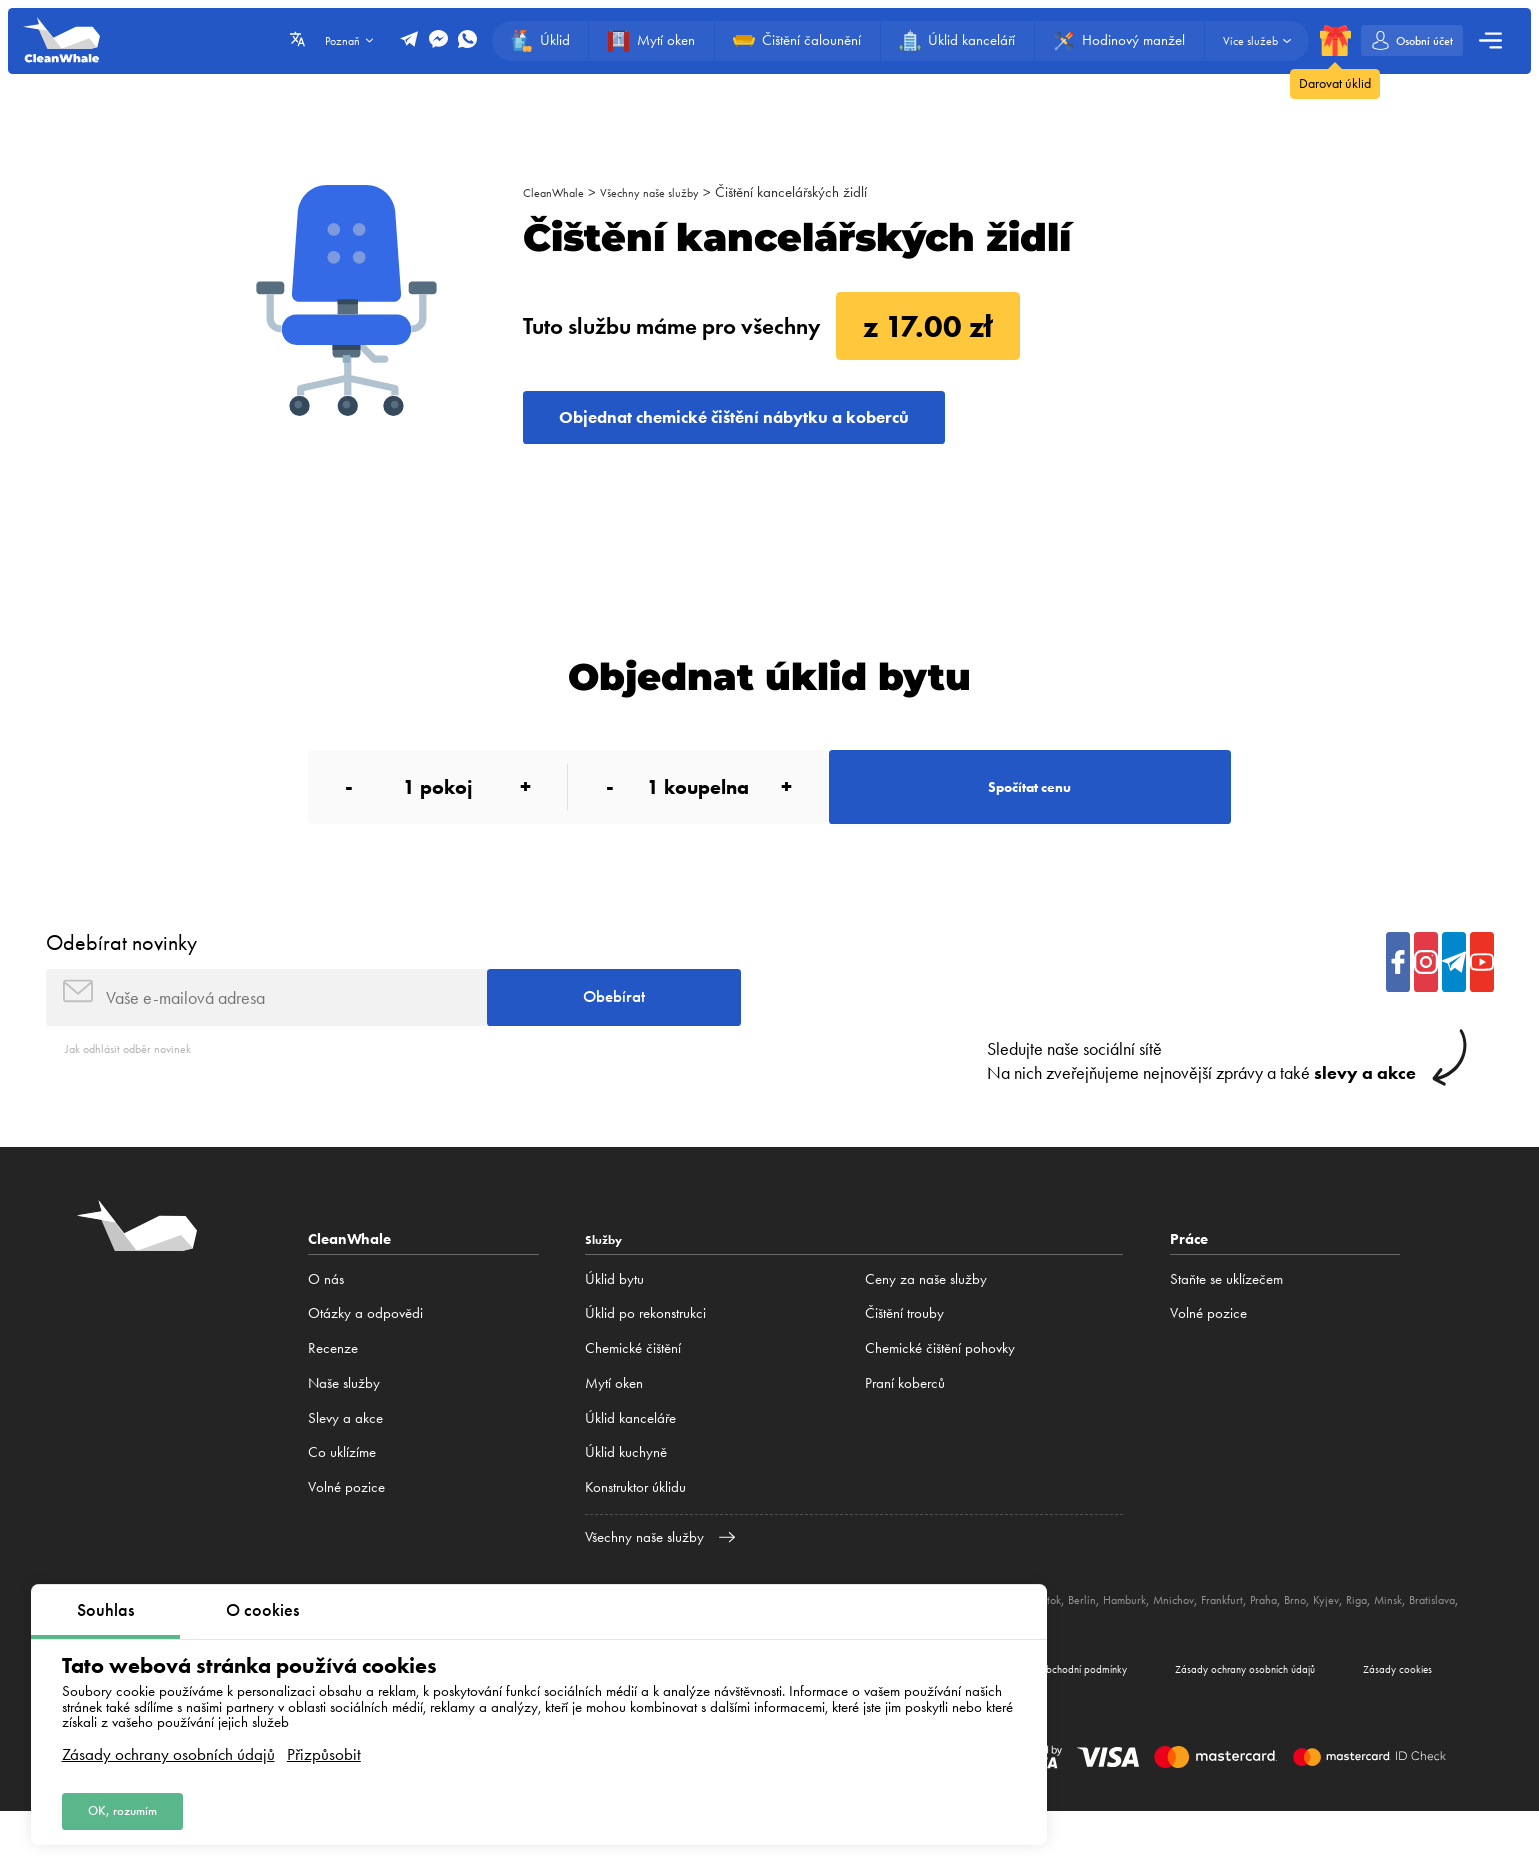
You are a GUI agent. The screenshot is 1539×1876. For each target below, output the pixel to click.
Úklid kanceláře (630, 1470)
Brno (1410, 1651)
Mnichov (1266, 1651)
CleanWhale (559, 192)
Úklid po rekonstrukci (645, 1366)
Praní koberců (905, 1436)
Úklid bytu (614, 1332)
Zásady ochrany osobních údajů (168, 1745)
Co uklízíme (342, 1505)
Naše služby (344, 1436)
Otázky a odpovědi (365, 1366)
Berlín (1158, 1651)
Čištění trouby (904, 1366)
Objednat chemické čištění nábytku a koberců (793, 424)
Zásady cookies (1381, 1728)
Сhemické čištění (633, 1401)
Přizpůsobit (324, 1745)
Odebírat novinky (121, 978)
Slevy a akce (345, 1470)
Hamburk (1207, 1651)
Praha (1373, 1651)
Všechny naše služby (671, 192)
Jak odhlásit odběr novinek (142, 1100)
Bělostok (1111, 1651)
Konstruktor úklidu (635, 1540)
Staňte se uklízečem (1226, 1332)
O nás (326, 1332)
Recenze (333, 1401)
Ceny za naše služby (926, 1332)
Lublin (1063, 1651)
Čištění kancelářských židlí (823, 192)
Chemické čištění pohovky (940, 1401)
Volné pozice (346, 1540)
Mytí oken (614, 1436)
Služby (608, 1291)
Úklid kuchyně (626, 1505)
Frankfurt (1324, 1651)
